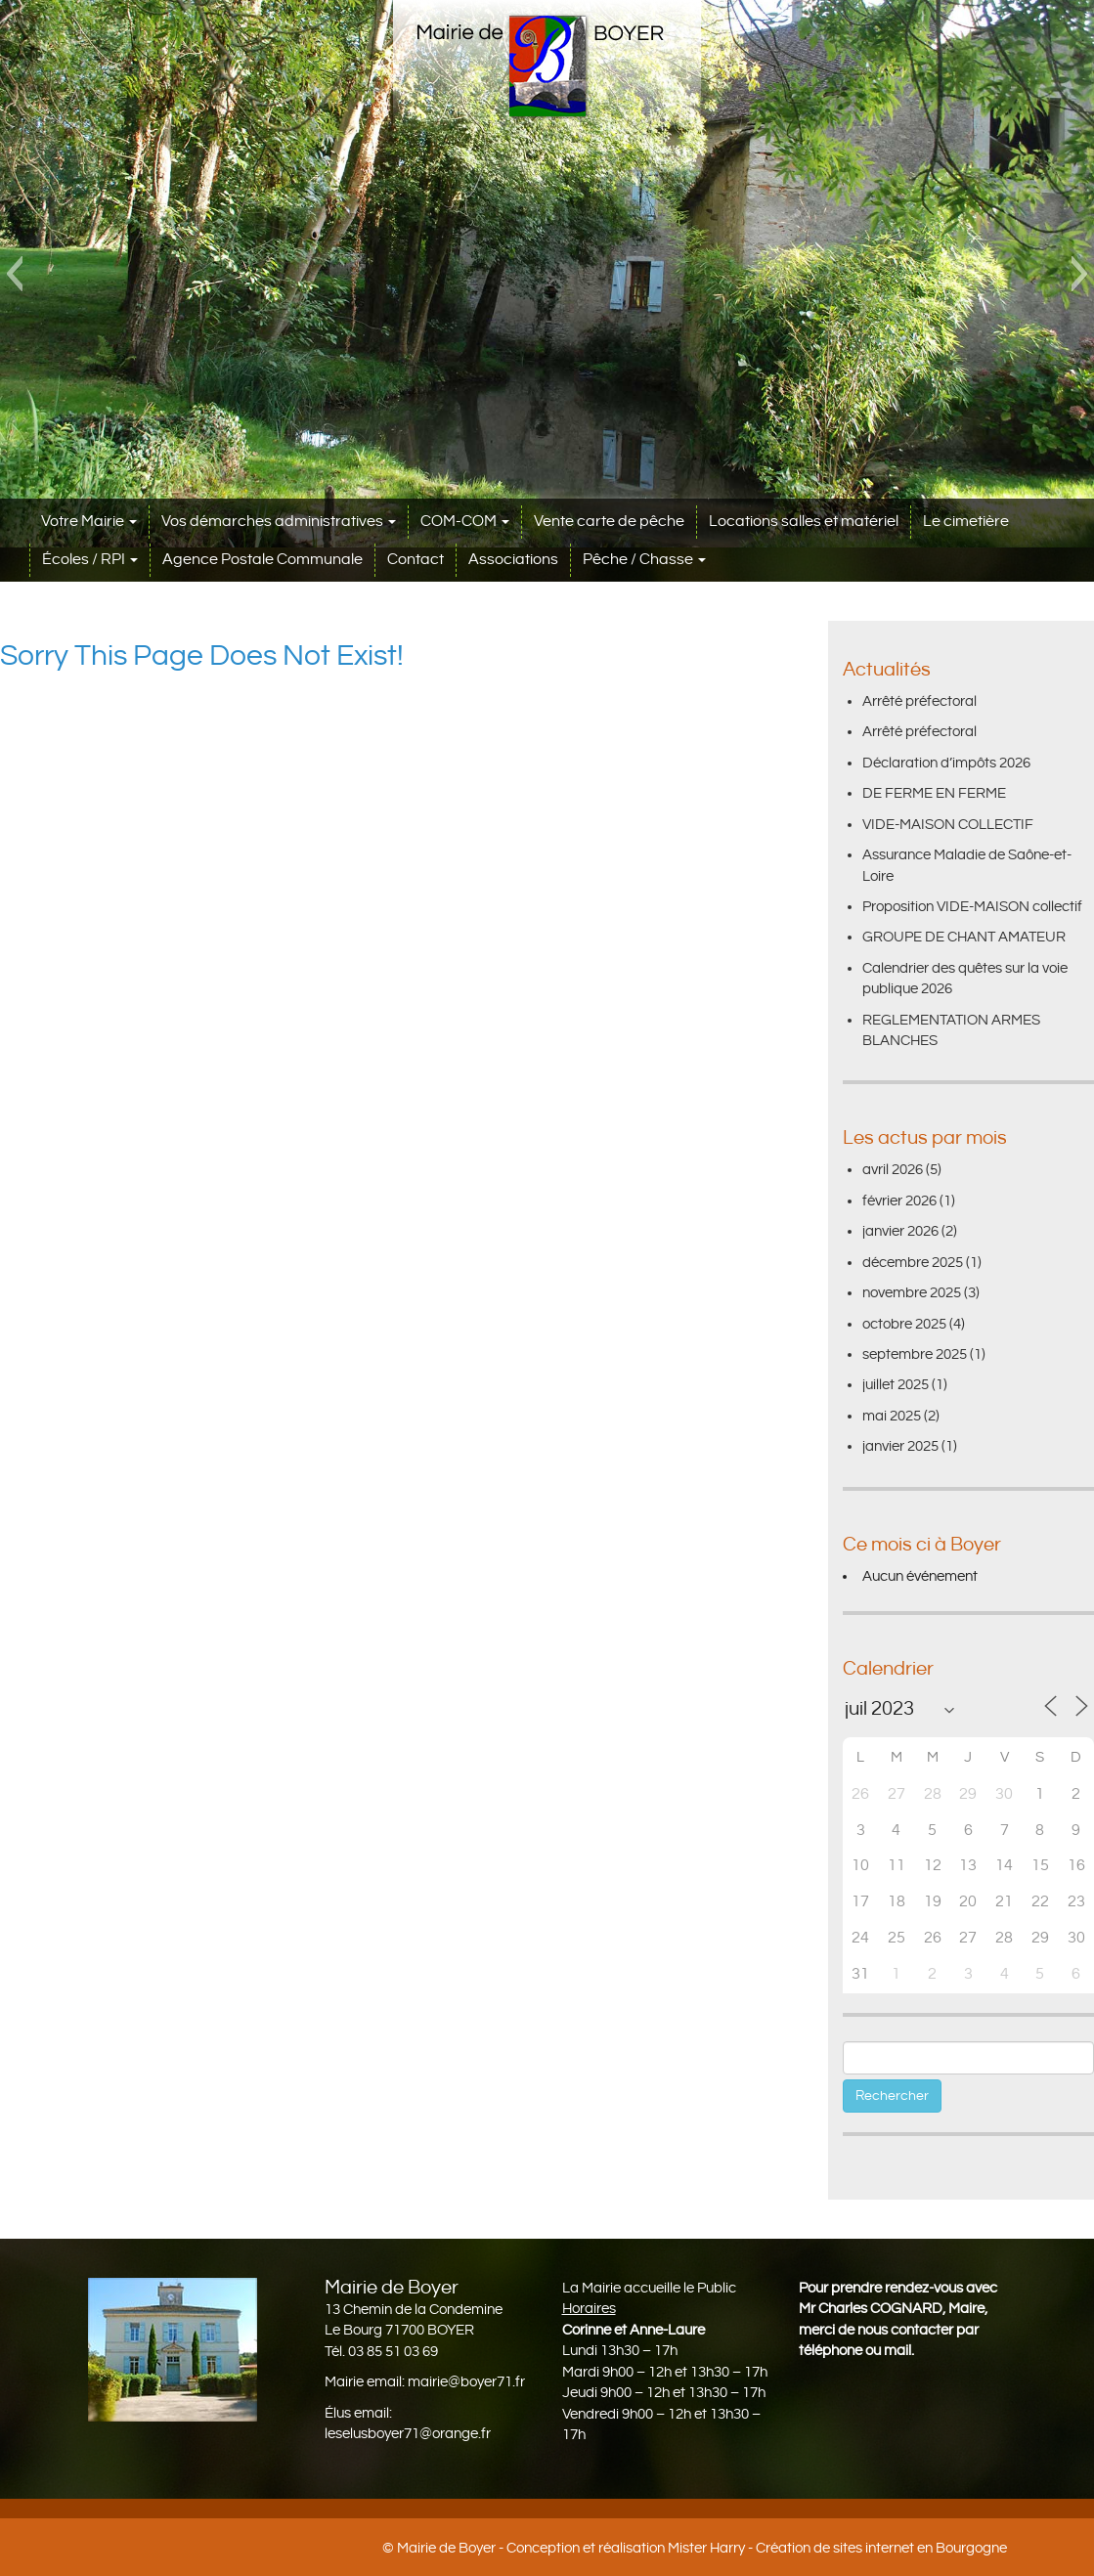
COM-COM (464, 521)
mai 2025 (891, 1416)
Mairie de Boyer (446, 2548)
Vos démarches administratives (278, 521)
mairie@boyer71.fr (466, 2382)
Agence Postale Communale (262, 559)
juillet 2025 (895, 1384)
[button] (14, 273)
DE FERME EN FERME (934, 793)
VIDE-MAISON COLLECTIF (947, 824)
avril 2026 (892, 1169)
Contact (415, 559)
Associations (513, 559)
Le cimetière (966, 521)
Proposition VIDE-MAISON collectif (972, 906)
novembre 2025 (911, 1293)
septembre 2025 (914, 1354)
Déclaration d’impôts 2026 (946, 763)
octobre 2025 (904, 1324)
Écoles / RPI (90, 559)
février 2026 (899, 1201)
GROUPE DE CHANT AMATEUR (964, 937)
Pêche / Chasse (644, 559)
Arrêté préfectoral (919, 701)
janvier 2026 (900, 1231)
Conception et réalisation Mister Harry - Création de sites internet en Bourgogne (756, 2548)
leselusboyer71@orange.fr (408, 2433)
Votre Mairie (89, 521)
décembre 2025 (912, 1262)
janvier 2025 (900, 1446)
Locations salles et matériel (803, 521)
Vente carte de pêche (609, 521)
